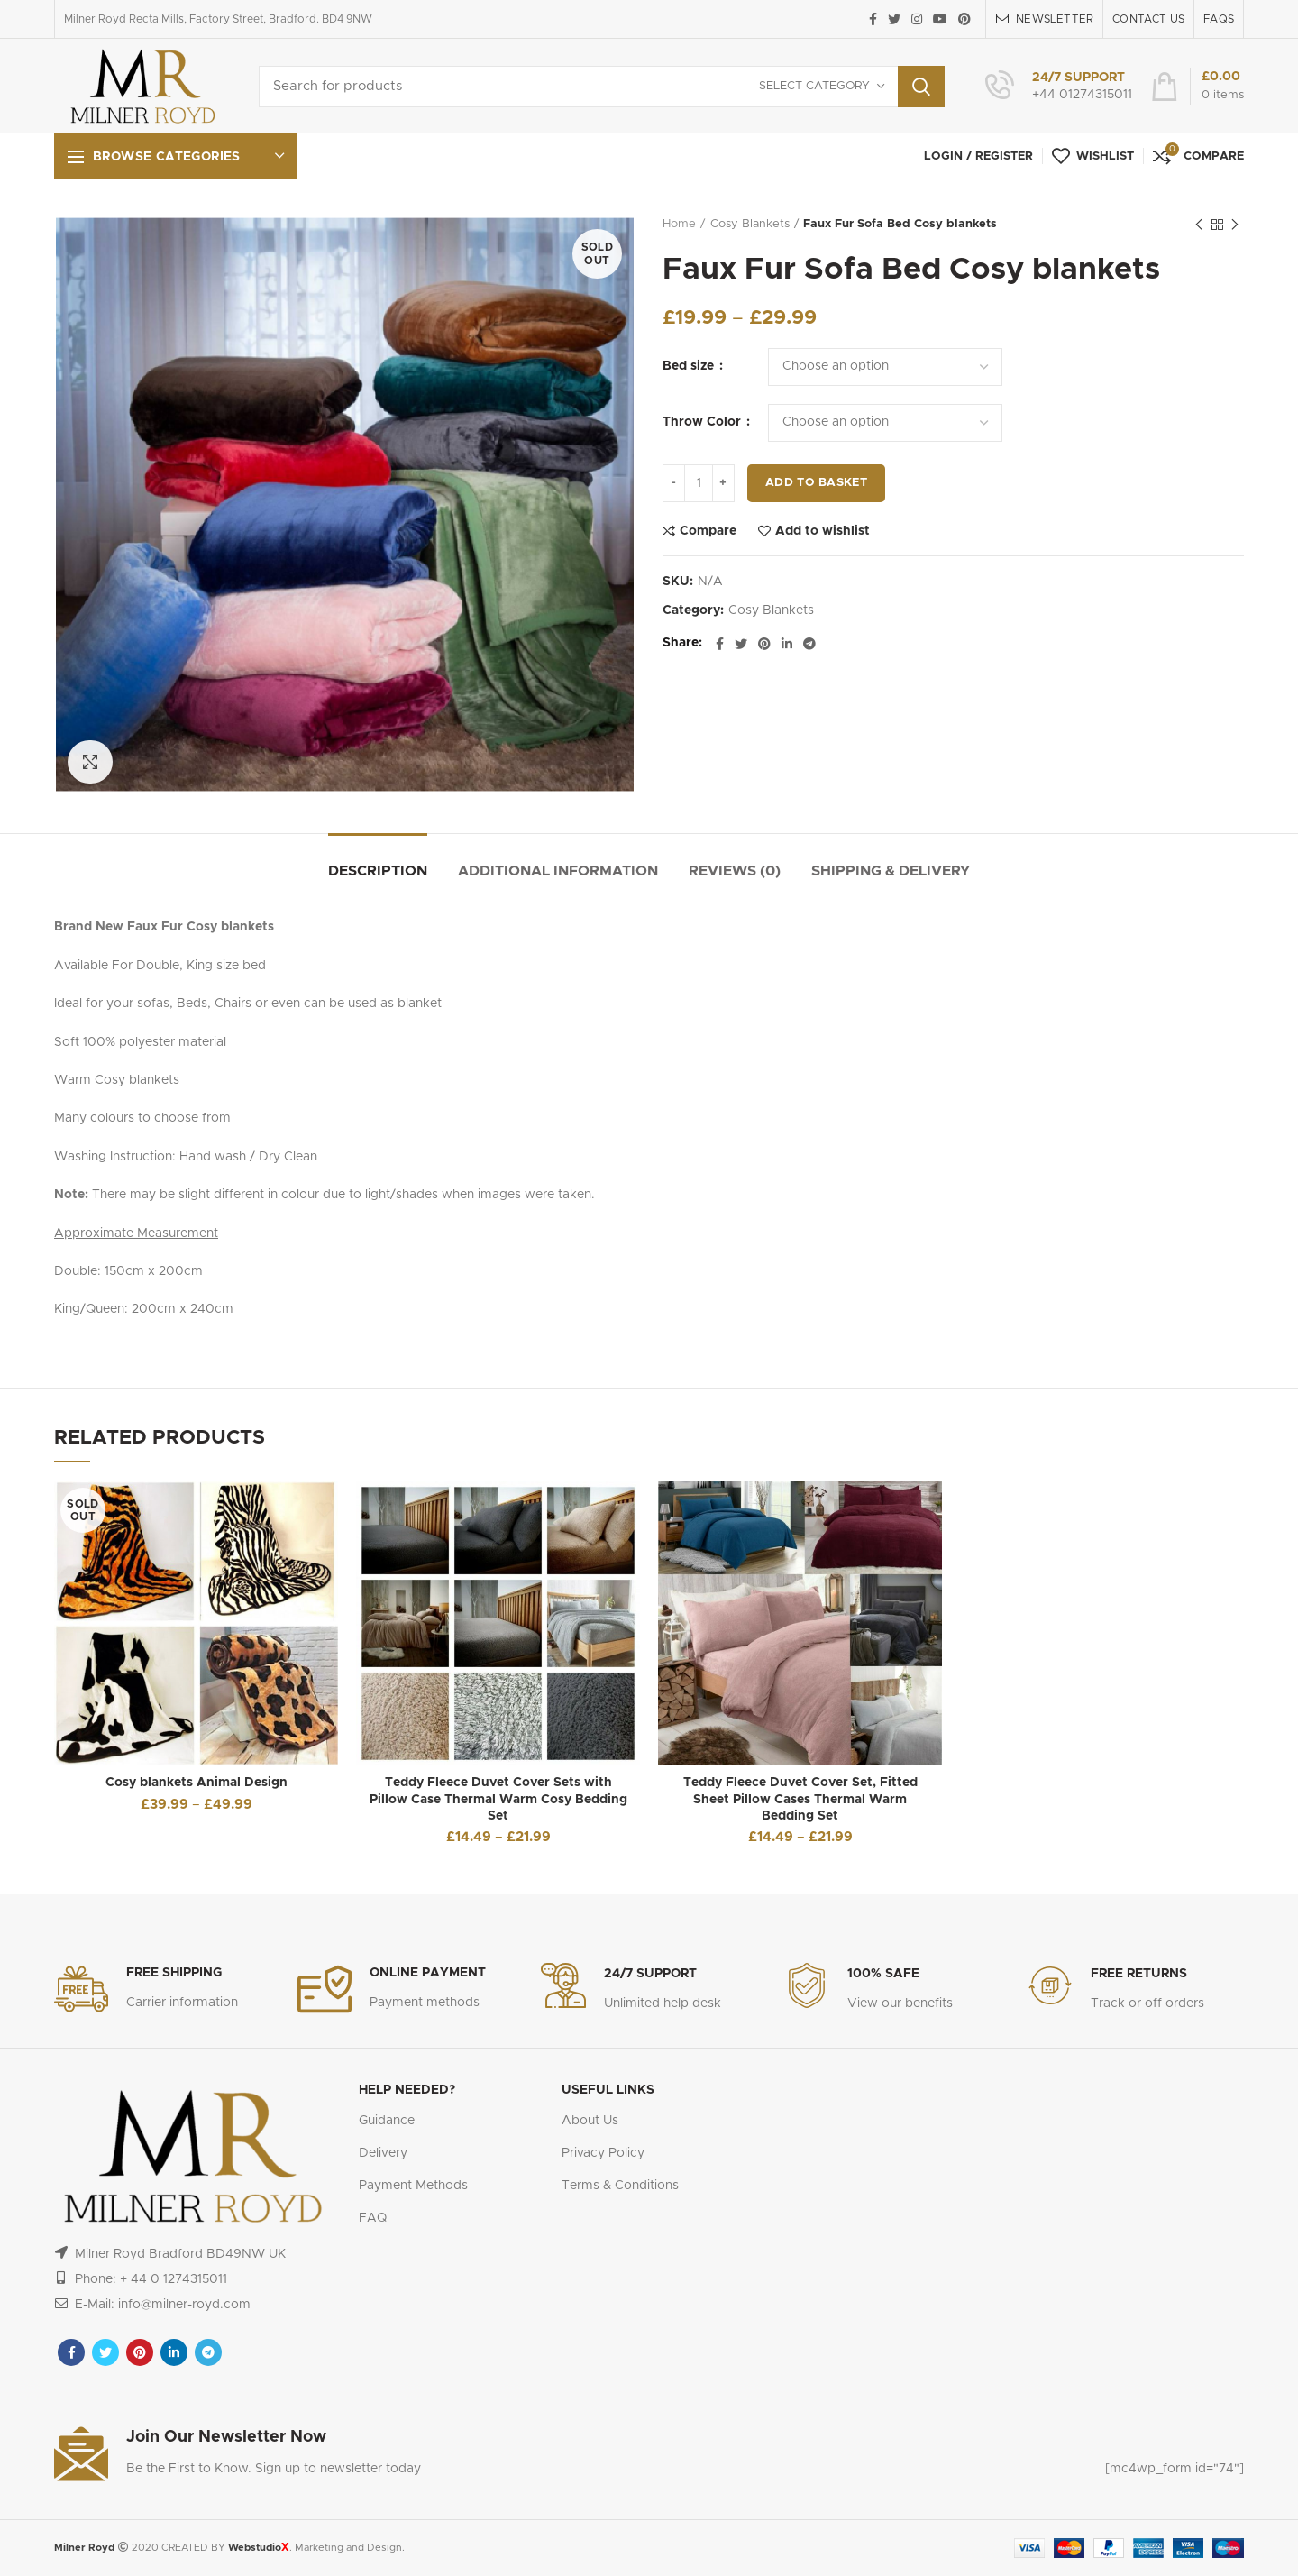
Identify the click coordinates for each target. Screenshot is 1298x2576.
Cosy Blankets (750, 224)
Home (679, 224)
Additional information (558, 871)
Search (921, 86)
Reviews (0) (735, 871)
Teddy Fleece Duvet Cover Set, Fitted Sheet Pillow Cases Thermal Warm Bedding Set (800, 1798)
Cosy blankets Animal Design (196, 1782)
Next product (1234, 225)
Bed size (690, 366)
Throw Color (704, 422)
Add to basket (816, 483)
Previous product (1198, 225)
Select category (814, 86)
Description (377, 871)
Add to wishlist (822, 531)
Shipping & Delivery (890, 871)
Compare (708, 531)
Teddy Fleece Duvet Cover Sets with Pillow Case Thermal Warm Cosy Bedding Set (498, 1798)
